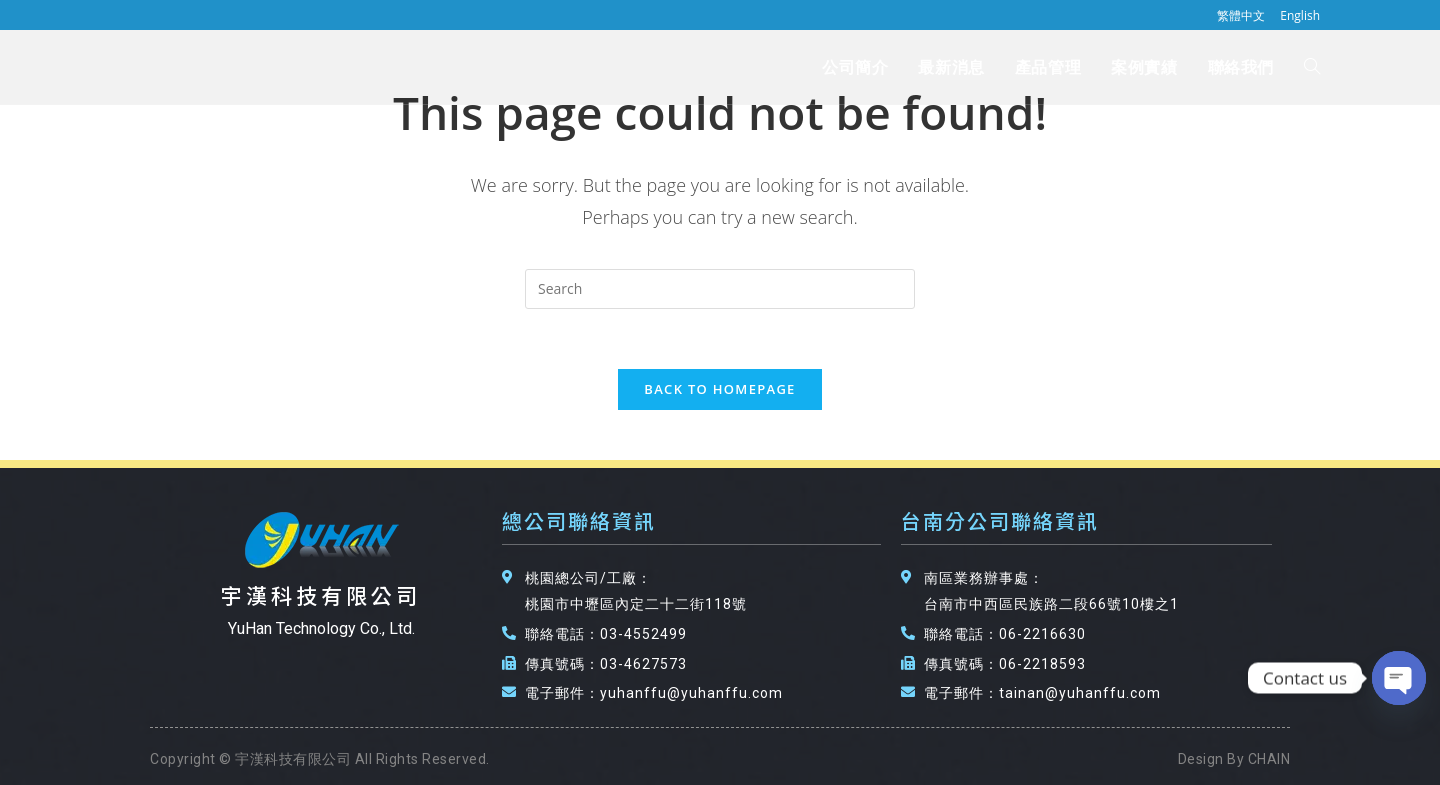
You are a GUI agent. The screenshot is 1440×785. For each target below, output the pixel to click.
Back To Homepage (719, 389)
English (1300, 15)
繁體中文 (1241, 15)
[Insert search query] (720, 289)
